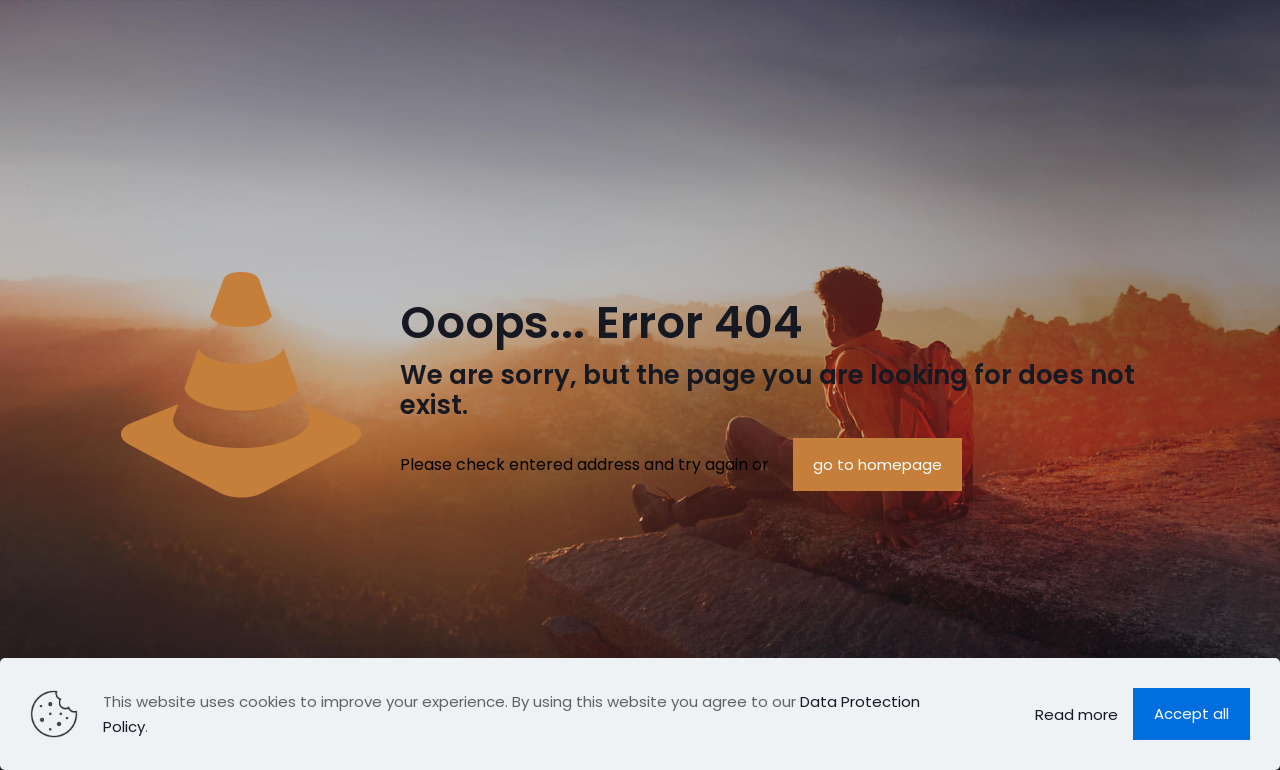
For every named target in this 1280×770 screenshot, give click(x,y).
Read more (1076, 714)
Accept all (1191, 713)
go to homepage (877, 464)
